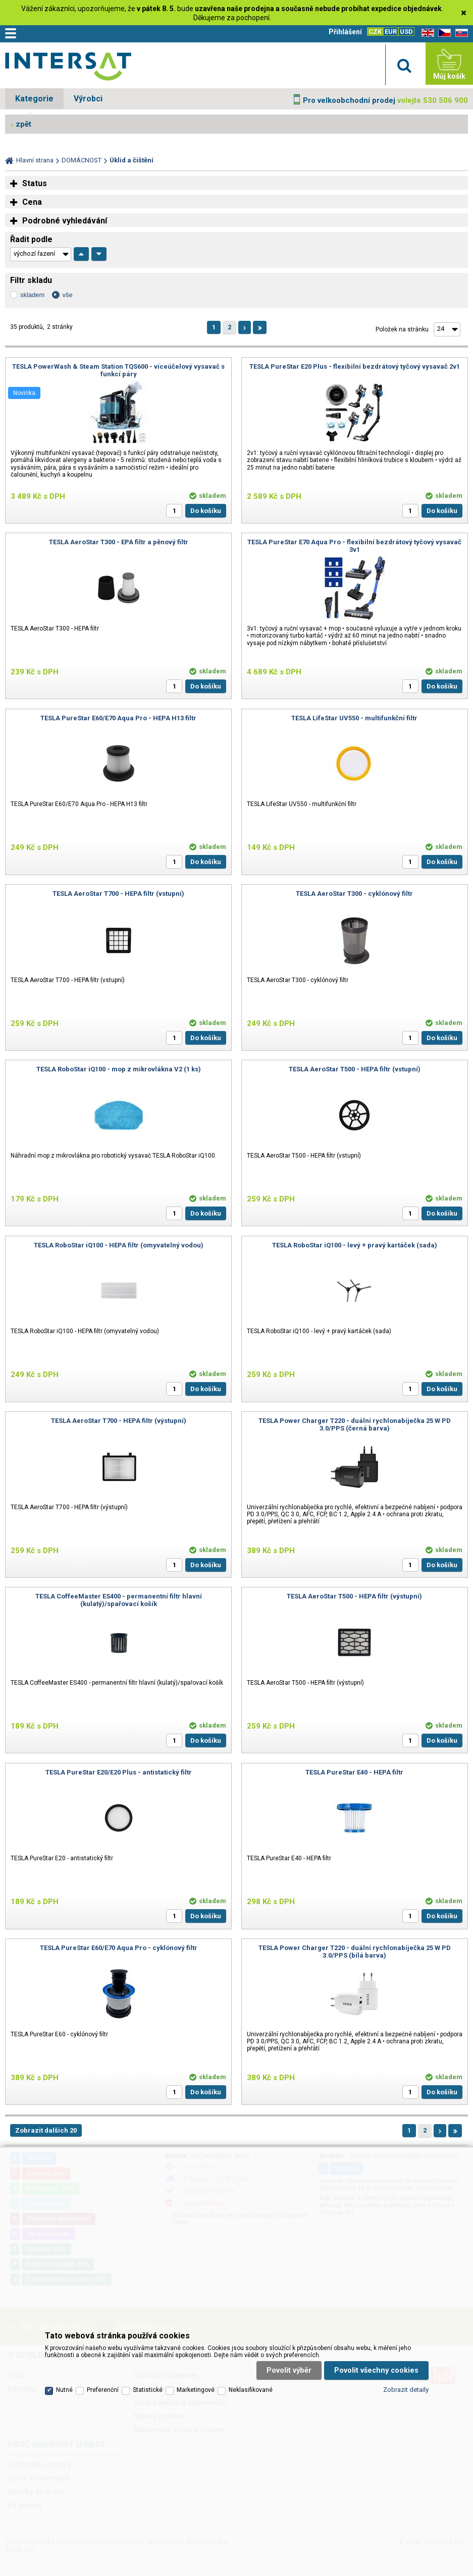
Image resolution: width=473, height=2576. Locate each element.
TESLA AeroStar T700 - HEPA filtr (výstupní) (118, 1420)
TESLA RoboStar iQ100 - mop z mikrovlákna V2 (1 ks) (118, 1069)
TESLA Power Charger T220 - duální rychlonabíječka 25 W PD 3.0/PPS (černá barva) (354, 1424)
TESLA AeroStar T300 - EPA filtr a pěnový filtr (118, 542)
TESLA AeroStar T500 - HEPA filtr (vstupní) (355, 1069)
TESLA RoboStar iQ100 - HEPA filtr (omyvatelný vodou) (118, 1245)
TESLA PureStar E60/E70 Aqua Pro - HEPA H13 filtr (118, 718)
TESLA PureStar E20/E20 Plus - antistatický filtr (118, 1772)
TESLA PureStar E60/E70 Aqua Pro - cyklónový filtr (118, 1948)
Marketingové (196, 2389)
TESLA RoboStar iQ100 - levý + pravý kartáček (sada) (354, 1245)
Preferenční (103, 2389)
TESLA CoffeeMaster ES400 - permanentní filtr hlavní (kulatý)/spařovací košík (118, 1600)
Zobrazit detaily (406, 2389)
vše (67, 295)
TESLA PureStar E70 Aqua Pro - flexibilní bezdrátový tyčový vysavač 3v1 (354, 545)
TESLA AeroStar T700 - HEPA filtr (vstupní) (118, 893)
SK (460, 33)
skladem (32, 295)
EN (426, 33)
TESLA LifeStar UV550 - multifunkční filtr (354, 718)
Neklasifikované (251, 2389)
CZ (443, 33)
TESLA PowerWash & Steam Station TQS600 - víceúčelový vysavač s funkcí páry (118, 370)
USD (406, 31)
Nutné (64, 2389)
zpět (23, 124)
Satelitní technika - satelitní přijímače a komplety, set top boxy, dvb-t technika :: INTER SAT (68, 66)
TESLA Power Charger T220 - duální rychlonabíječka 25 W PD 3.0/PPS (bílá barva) (354, 1951)
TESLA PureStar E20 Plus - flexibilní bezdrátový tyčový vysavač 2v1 (354, 366)
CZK (375, 31)
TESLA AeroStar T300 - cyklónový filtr (354, 893)
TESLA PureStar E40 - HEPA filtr (354, 1772)
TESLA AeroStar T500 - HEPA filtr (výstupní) (354, 1596)
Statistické (148, 2389)
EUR (391, 31)
